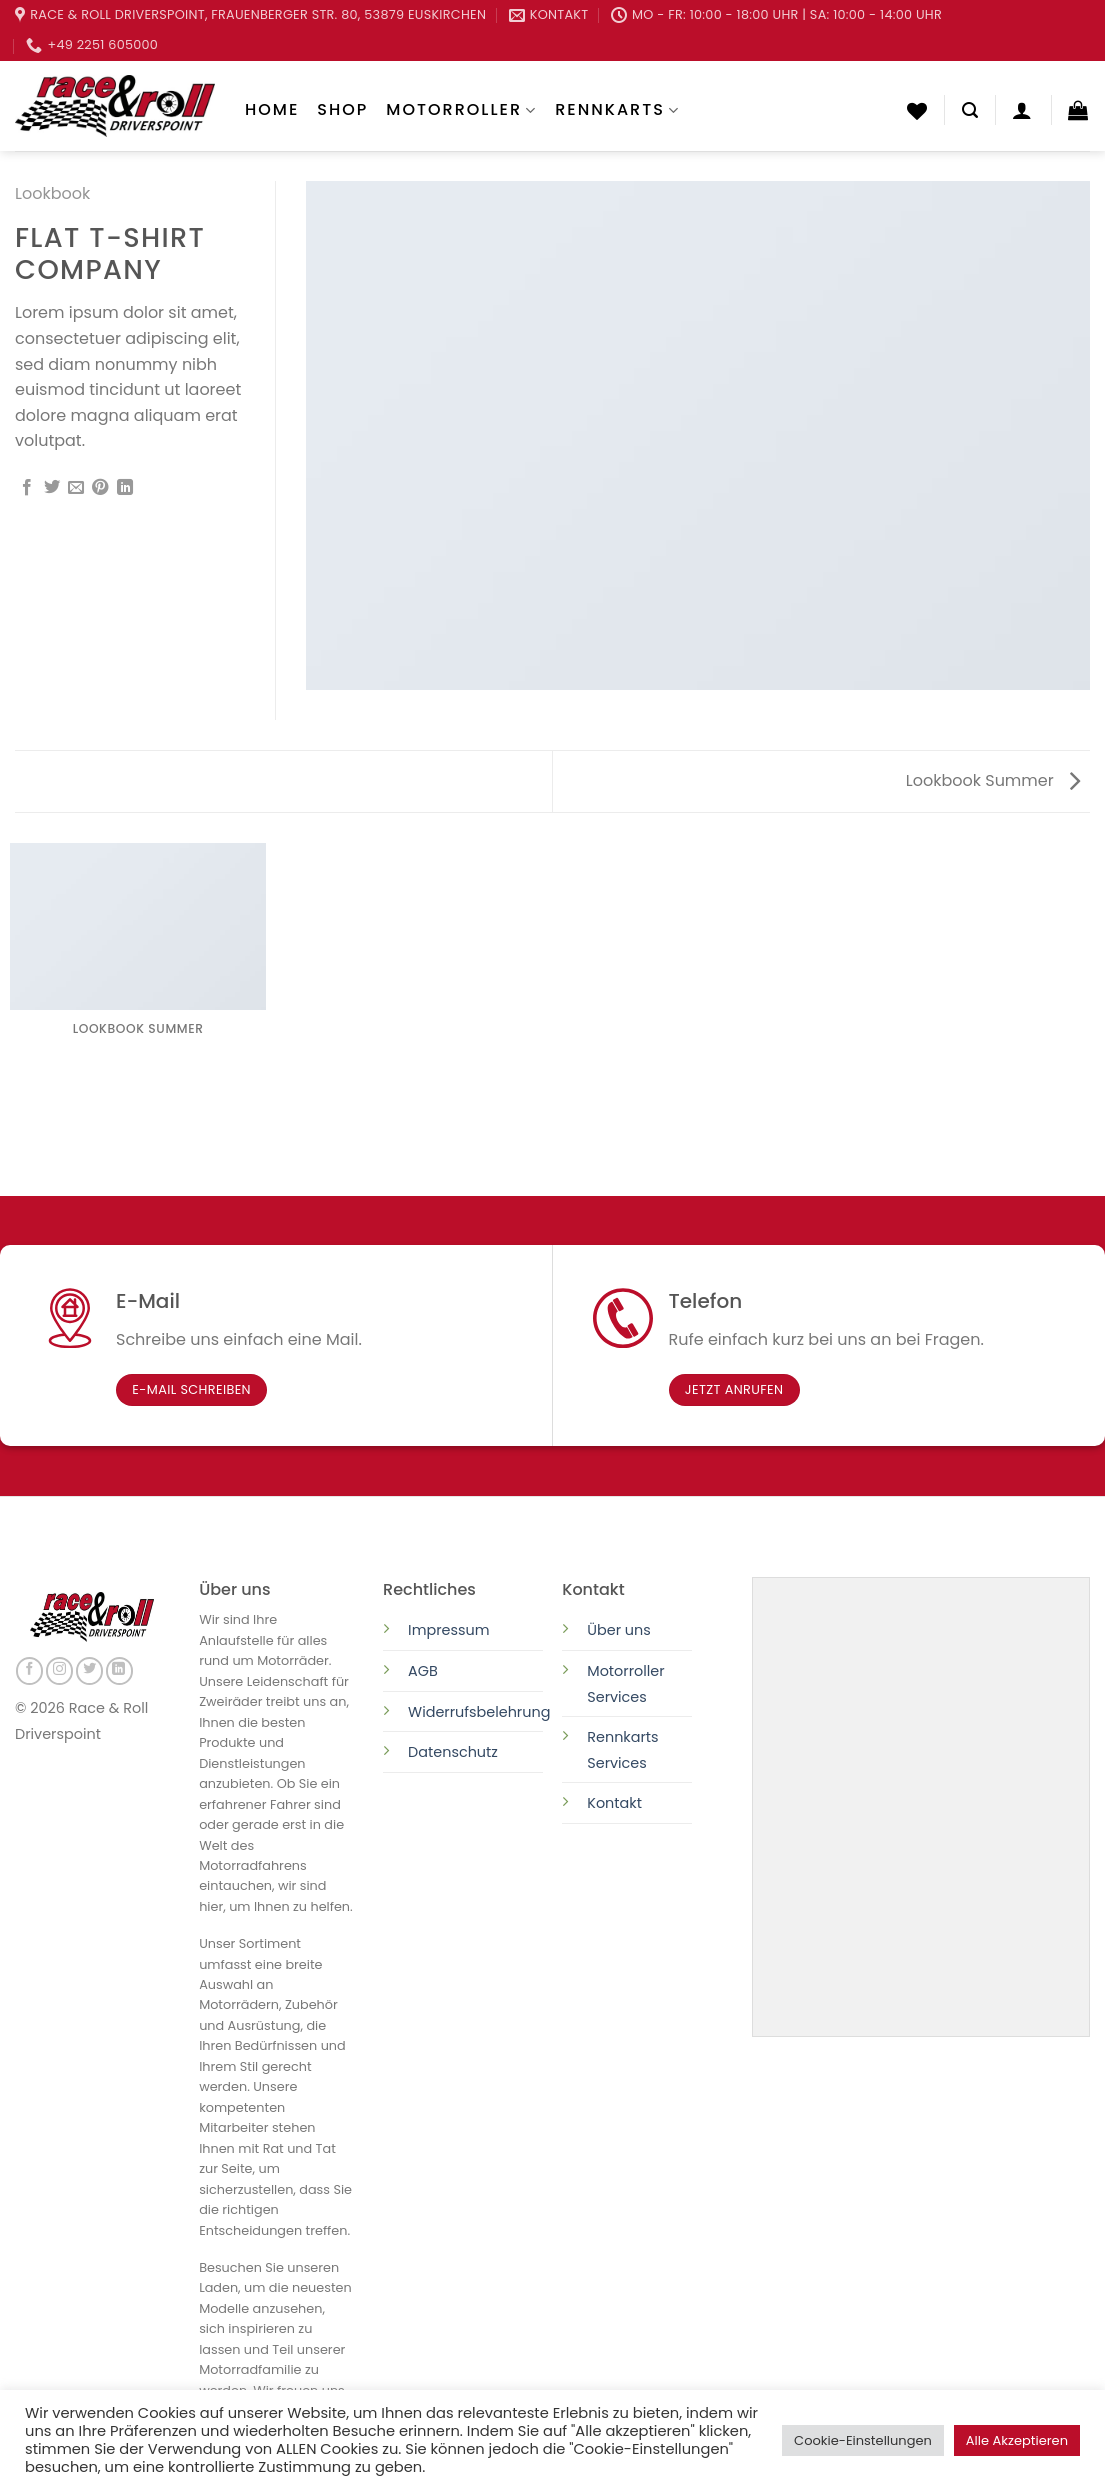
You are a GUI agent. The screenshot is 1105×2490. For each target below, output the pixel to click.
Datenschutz (455, 1752)
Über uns (619, 1630)
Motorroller (461, 109)
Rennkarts (617, 109)
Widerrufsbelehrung (479, 1712)
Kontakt (614, 1803)
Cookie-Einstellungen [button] (863, 2440)
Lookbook (52, 193)
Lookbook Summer (993, 780)
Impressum (448, 1630)
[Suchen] (970, 110)
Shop (342, 109)
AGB (423, 1671)
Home (272, 109)
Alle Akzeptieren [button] (1017, 2440)
